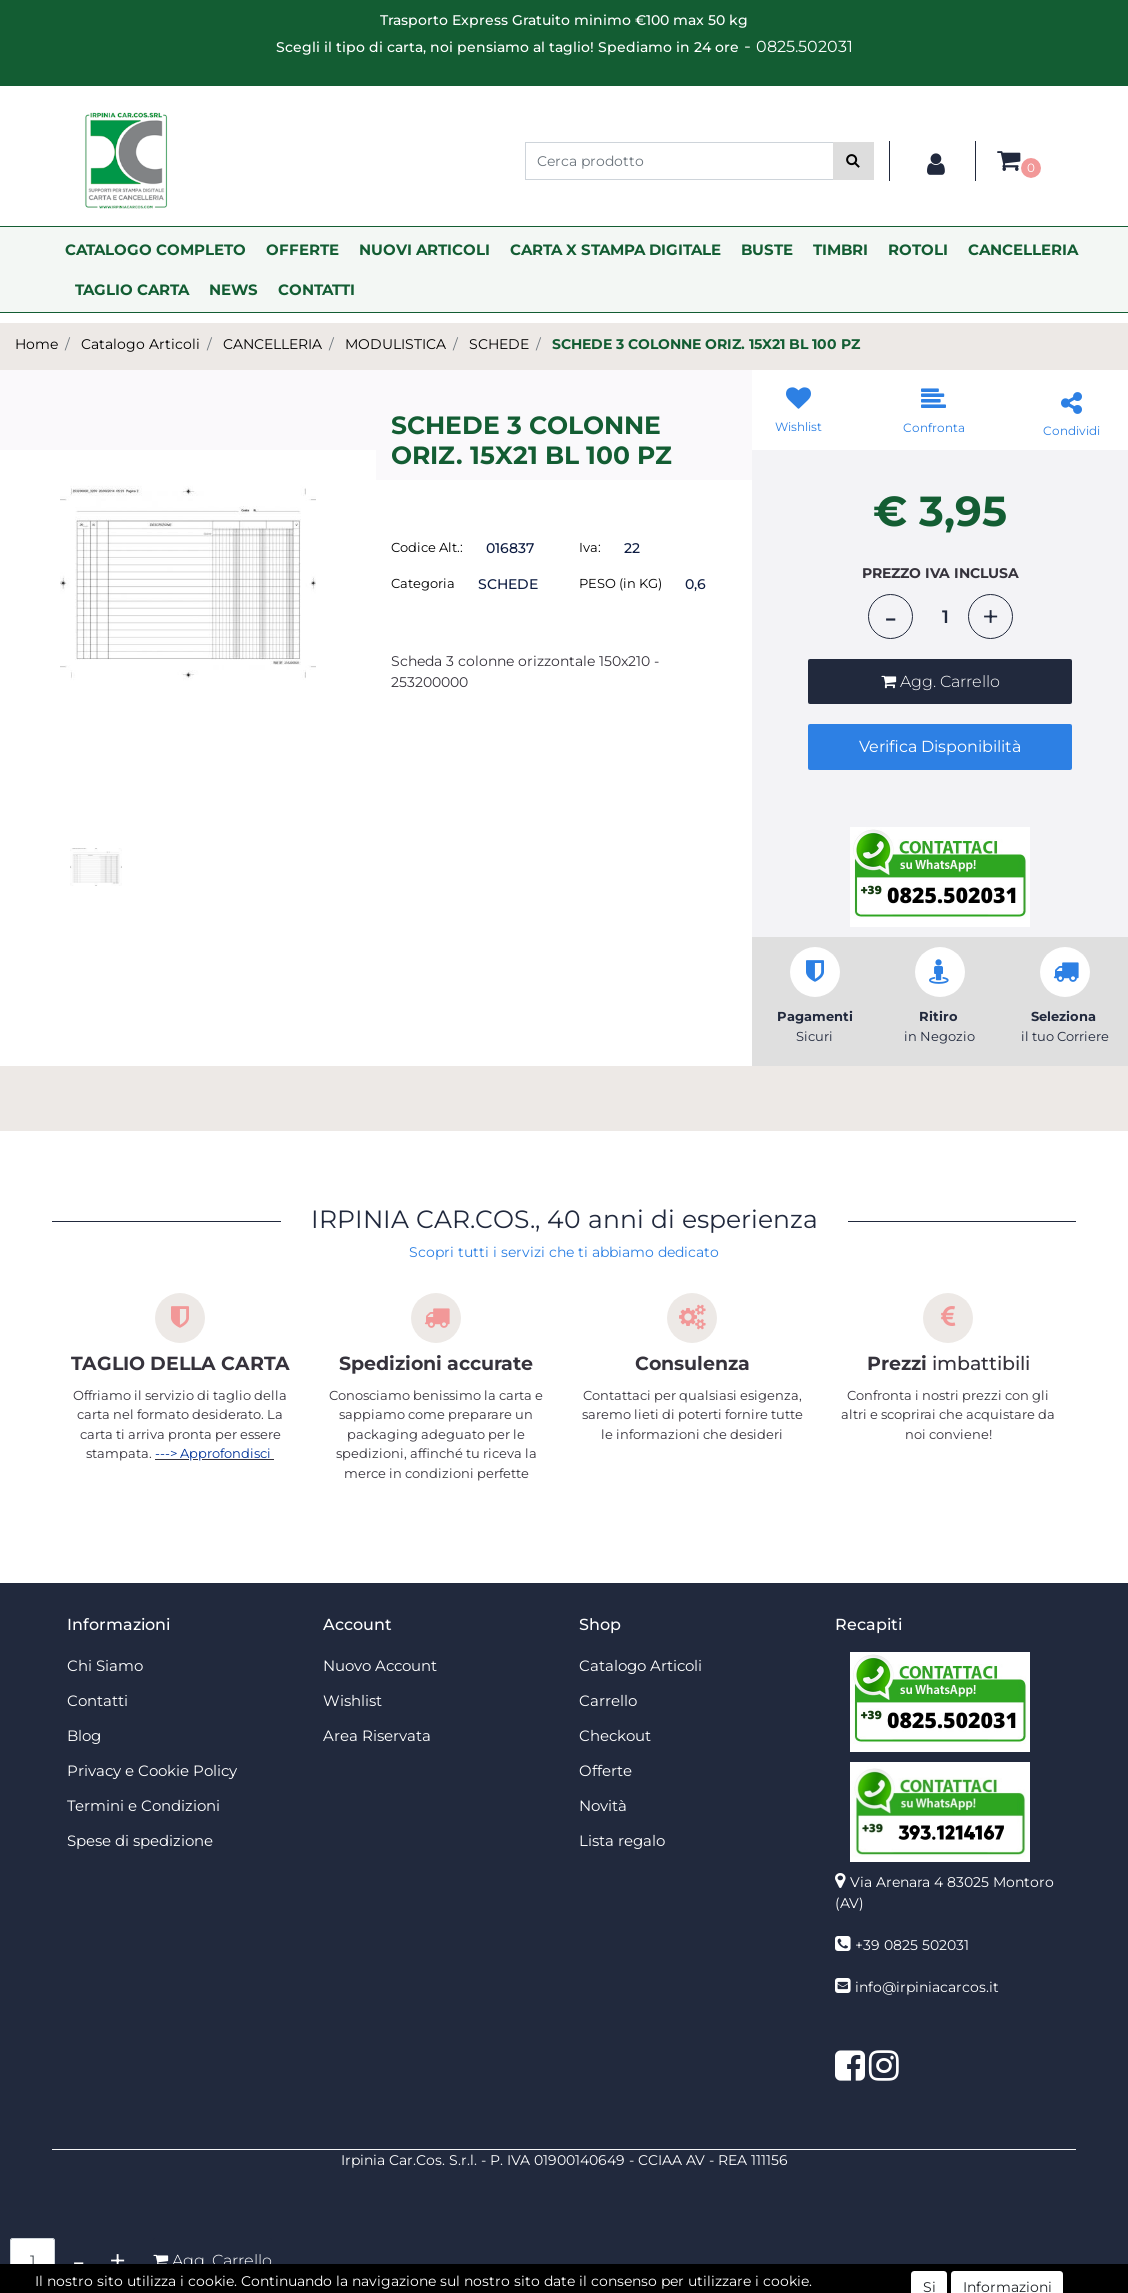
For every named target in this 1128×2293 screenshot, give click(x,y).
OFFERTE (302, 249)
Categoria (423, 583)
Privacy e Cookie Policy (152, 1770)
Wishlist (352, 1700)
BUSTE (767, 249)
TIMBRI (840, 249)
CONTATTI (316, 289)
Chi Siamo (105, 1665)
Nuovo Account (380, 1665)
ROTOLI (918, 249)
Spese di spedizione (140, 1840)
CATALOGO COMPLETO (155, 249)
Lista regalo (622, 1840)
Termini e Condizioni (143, 1805)
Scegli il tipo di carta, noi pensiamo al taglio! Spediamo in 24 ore (507, 47)
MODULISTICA (395, 344)
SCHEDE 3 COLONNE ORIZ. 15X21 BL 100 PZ (706, 344)
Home (36, 344)
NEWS (233, 289)
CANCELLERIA (1023, 249)
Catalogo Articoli (140, 344)
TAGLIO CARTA (132, 289)
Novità (603, 1805)
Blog (84, 1735)
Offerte (605, 1770)
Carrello (608, 1700)
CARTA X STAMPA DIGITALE (615, 249)
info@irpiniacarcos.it (927, 1987)
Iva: (590, 547)
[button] (853, 161)
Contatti (97, 1700)
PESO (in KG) (620, 583)
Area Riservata (377, 1735)
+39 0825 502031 (912, 1945)
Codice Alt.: (427, 547)
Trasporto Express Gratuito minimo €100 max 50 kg (564, 20)
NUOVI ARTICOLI (424, 249)
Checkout (615, 1735)
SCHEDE (499, 344)
